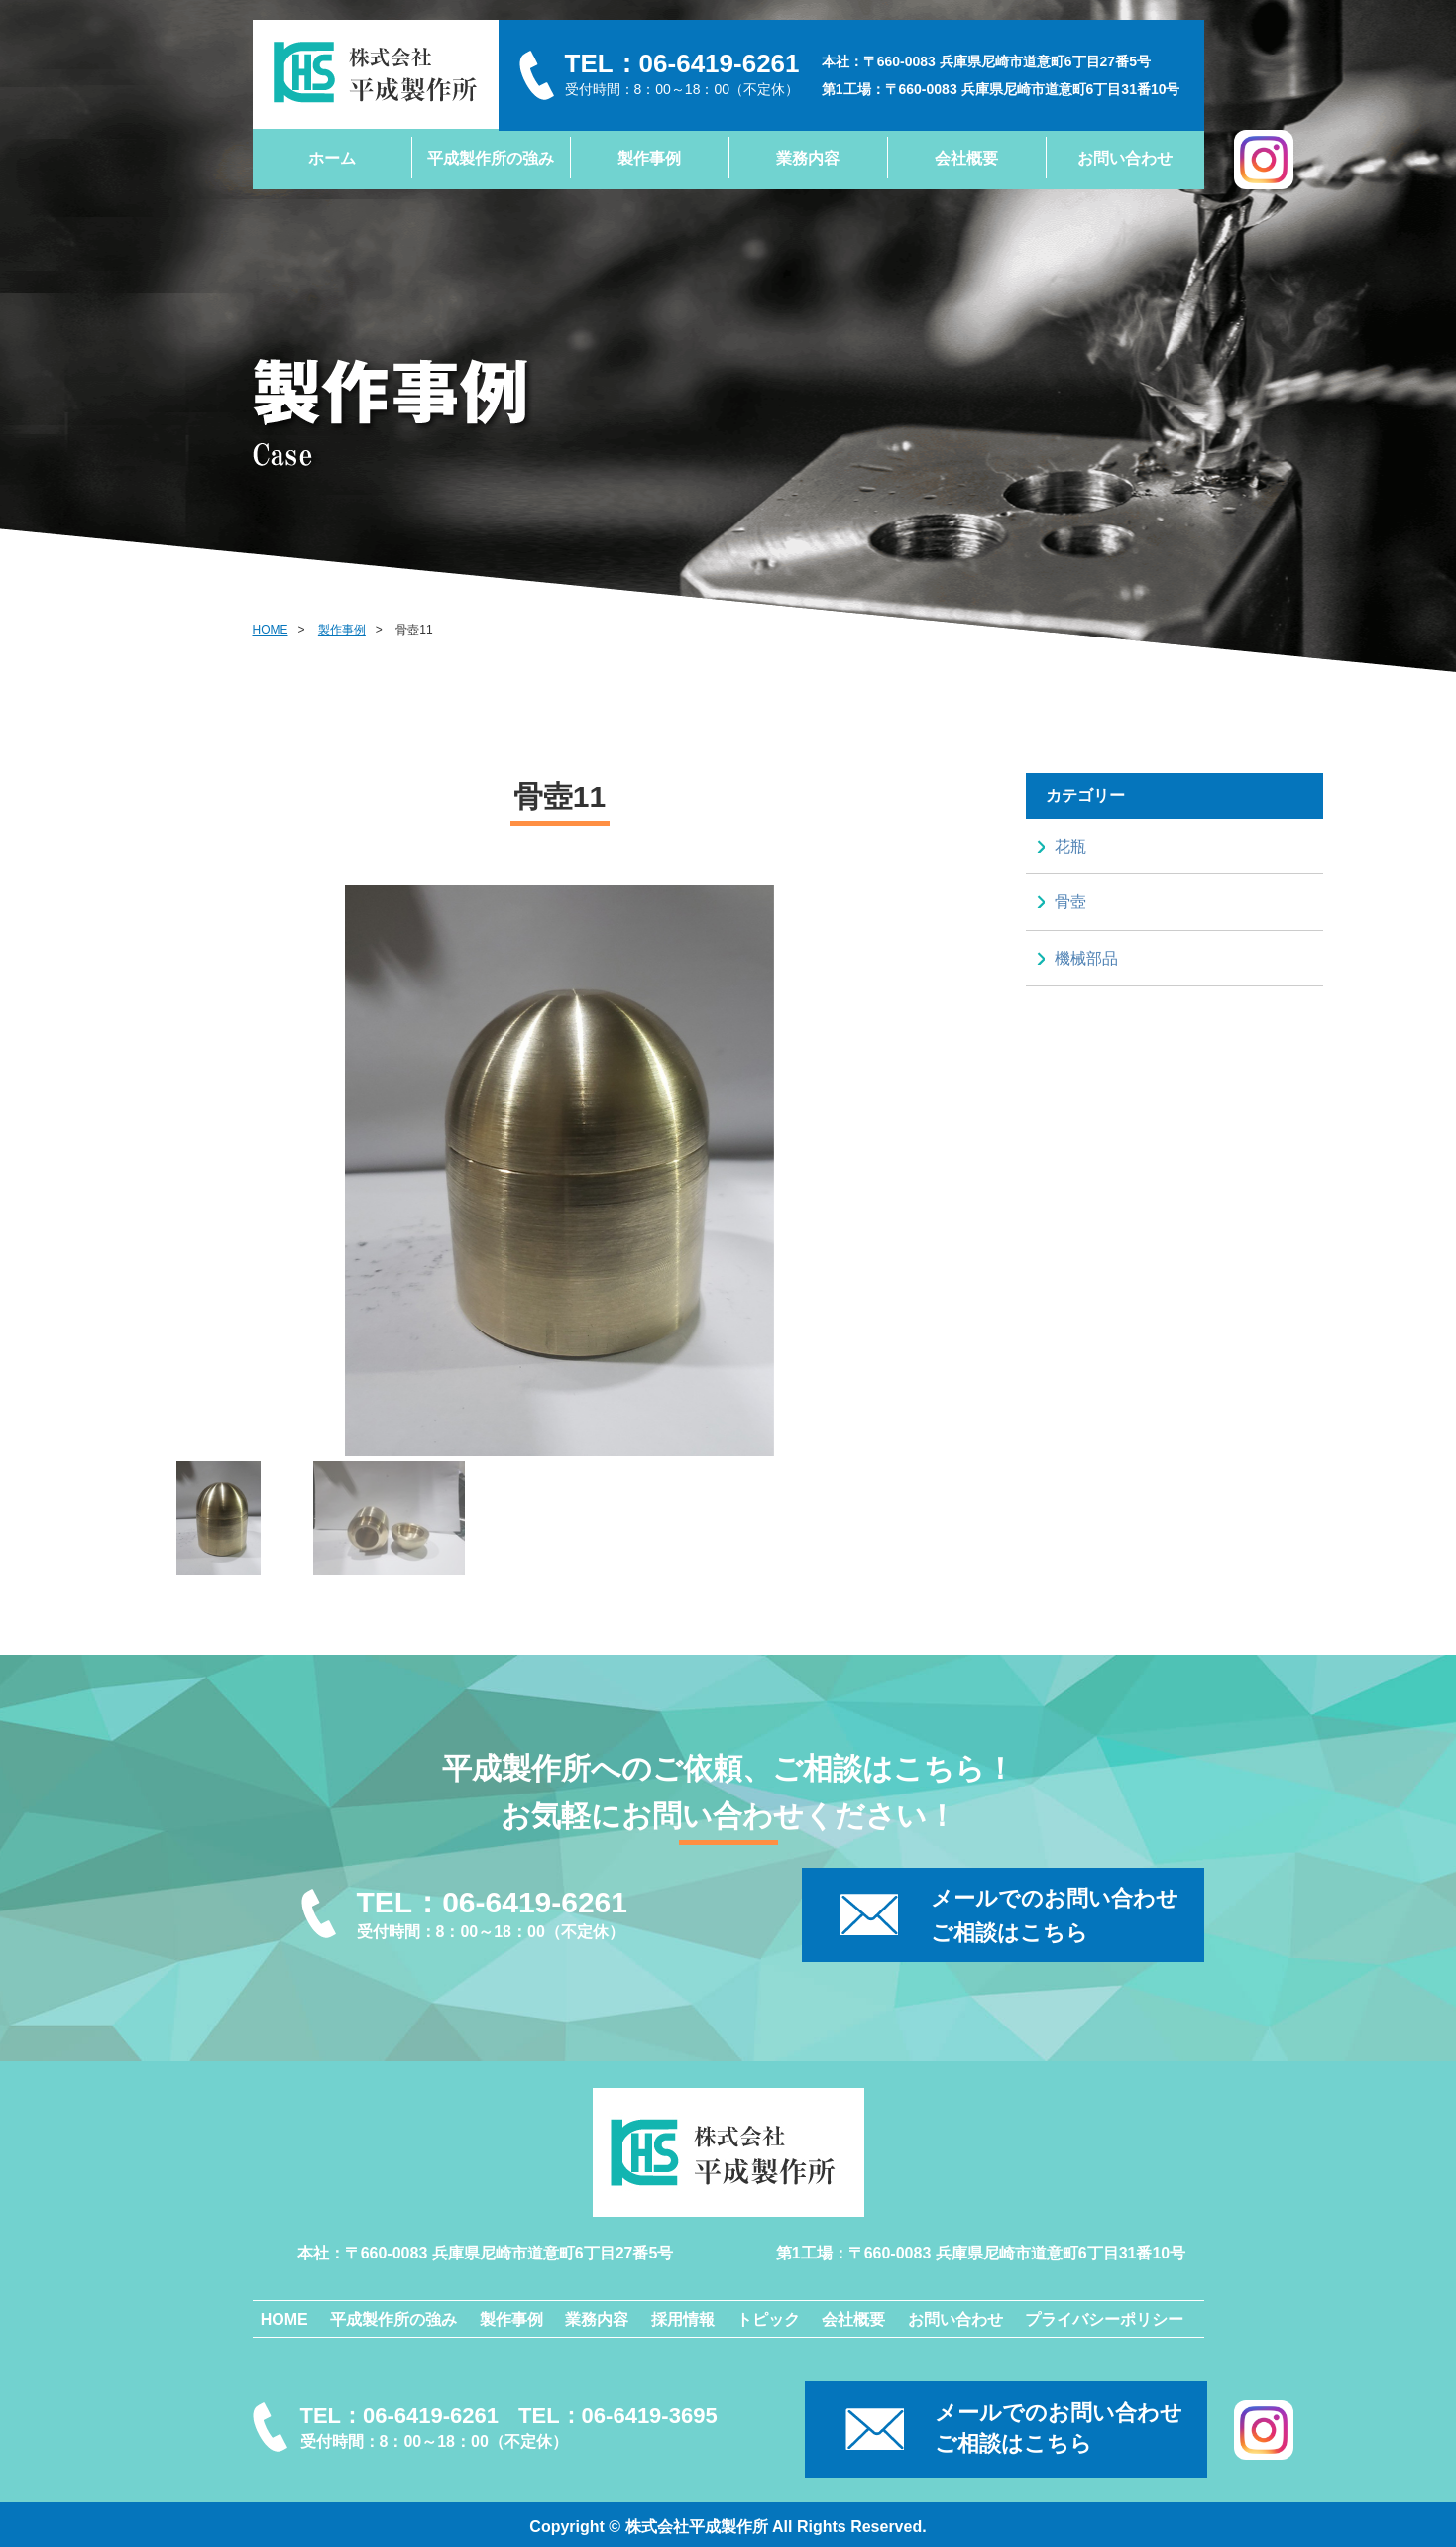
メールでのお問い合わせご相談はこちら (1058, 2428)
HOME (270, 630)
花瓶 (1070, 846)
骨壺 (1070, 901)
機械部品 (1086, 958)
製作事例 (342, 630)
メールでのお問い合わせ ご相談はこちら (1054, 1915)
